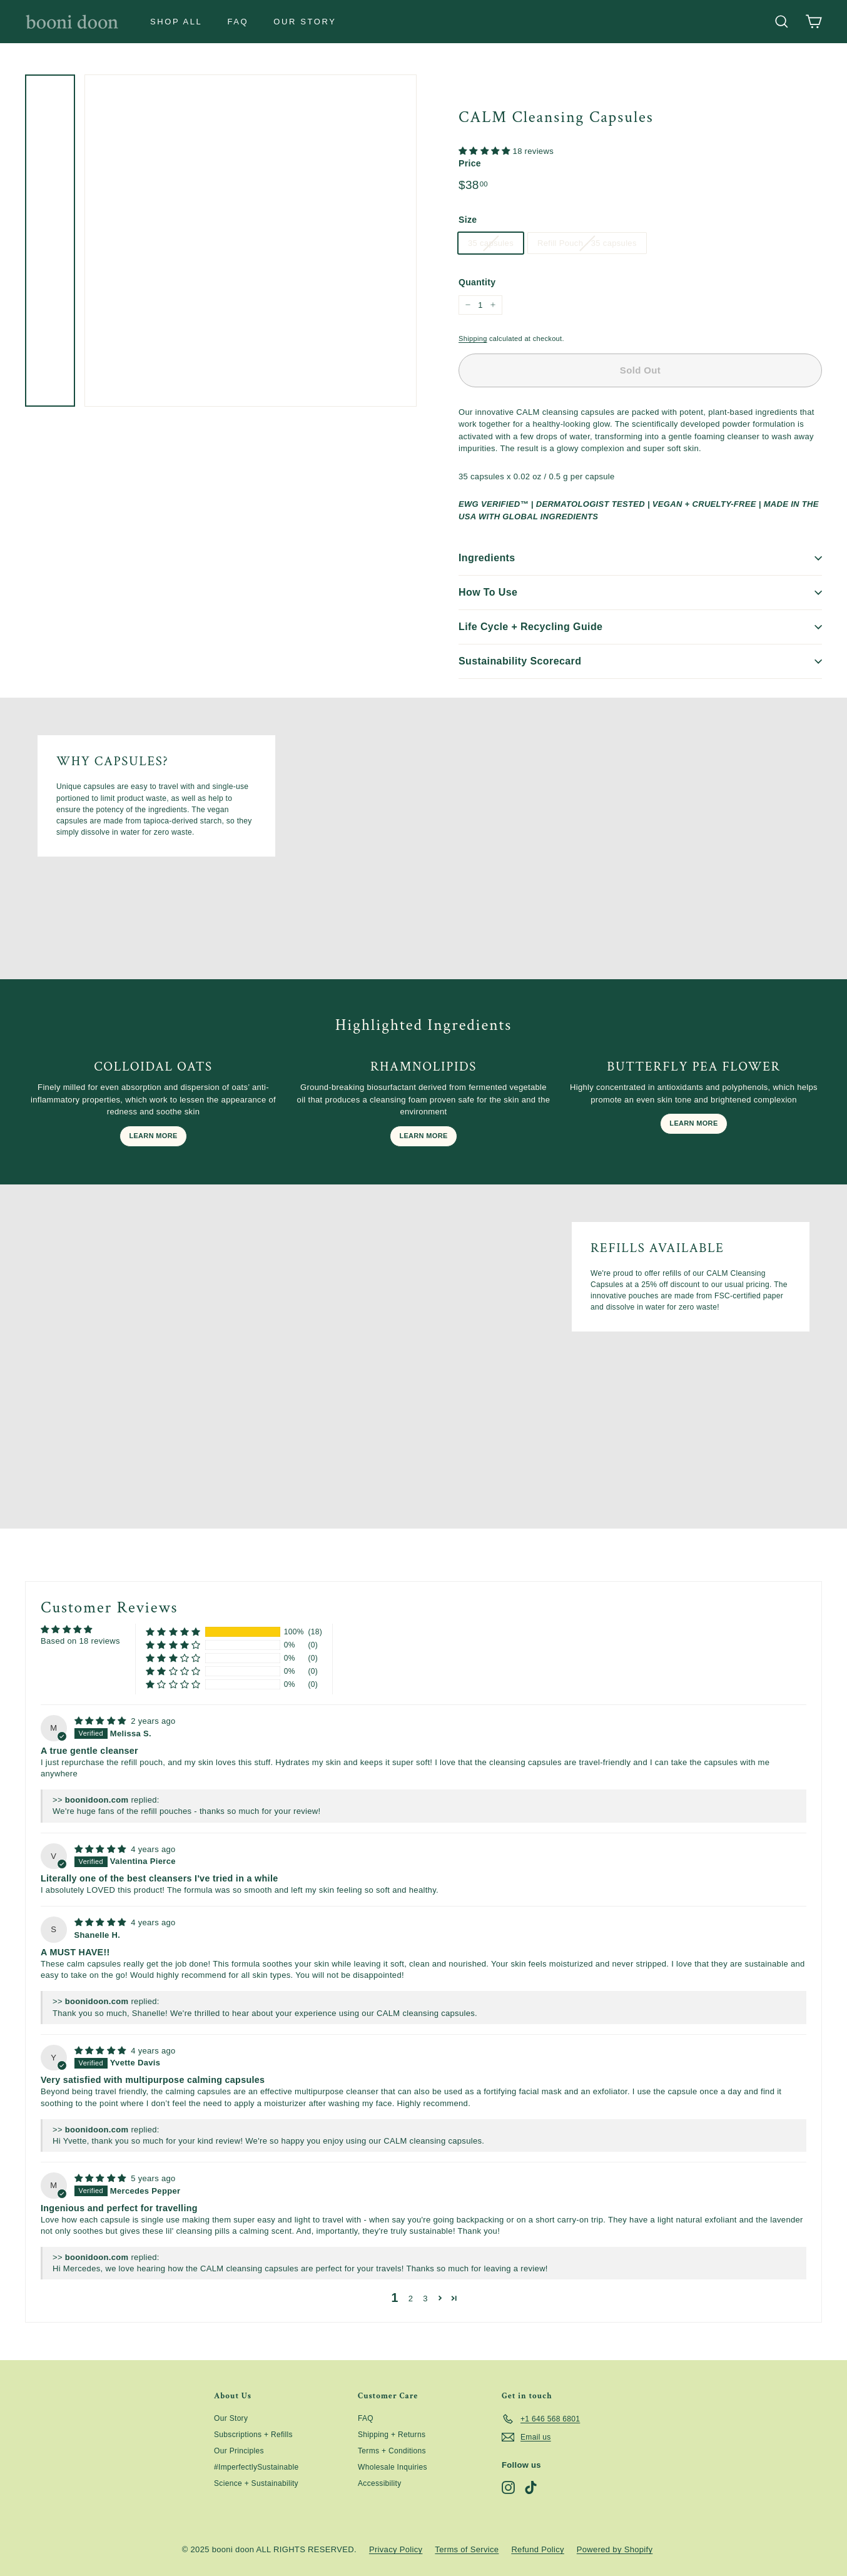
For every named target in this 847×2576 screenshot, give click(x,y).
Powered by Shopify (614, 2549)
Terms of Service (467, 2549)
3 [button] (425, 2298)
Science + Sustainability (256, 2483)
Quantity (477, 282)
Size (468, 220)
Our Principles (239, 2450)
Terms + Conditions (392, 2450)
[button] (486, 151)
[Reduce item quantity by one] (468, 305)
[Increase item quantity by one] (493, 305)
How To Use (640, 592)
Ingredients (640, 557)
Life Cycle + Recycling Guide (640, 626)
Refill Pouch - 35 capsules (587, 243)
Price (470, 163)
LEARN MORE (153, 1135)
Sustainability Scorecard (640, 661)
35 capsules (491, 243)
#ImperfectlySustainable (256, 2467)
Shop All (176, 21)
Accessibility (380, 2483)
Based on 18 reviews (80, 1641)
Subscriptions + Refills (253, 2434)
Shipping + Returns (391, 2434)
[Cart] (813, 21)
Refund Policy (537, 2549)
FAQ (237, 21)
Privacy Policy (395, 2549)
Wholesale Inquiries (392, 2467)
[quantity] (480, 305)
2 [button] (410, 2298)
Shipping (473, 338)
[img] (101, 1721)
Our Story (304, 21)
